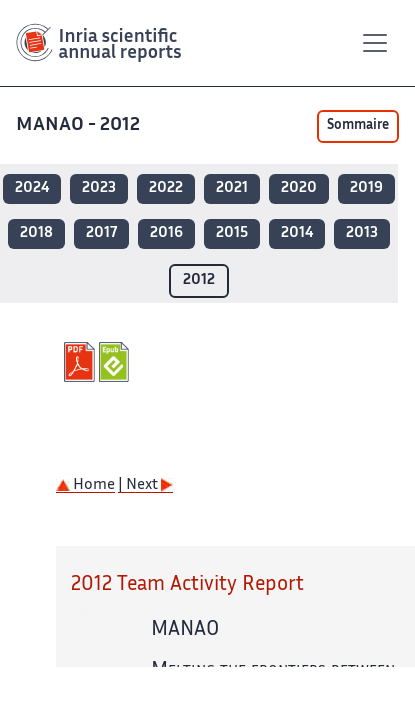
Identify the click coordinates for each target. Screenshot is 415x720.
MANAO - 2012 (78, 125)
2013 (362, 233)
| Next (145, 485)
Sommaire (358, 126)
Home (85, 485)
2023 (99, 188)
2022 (166, 188)
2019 (366, 188)
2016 (166, 233)
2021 (232, 188)
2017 (101, 233)
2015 (232, 233)
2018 (36, 233)
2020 (299, 188)
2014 (297, 233)
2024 (32, 188)
